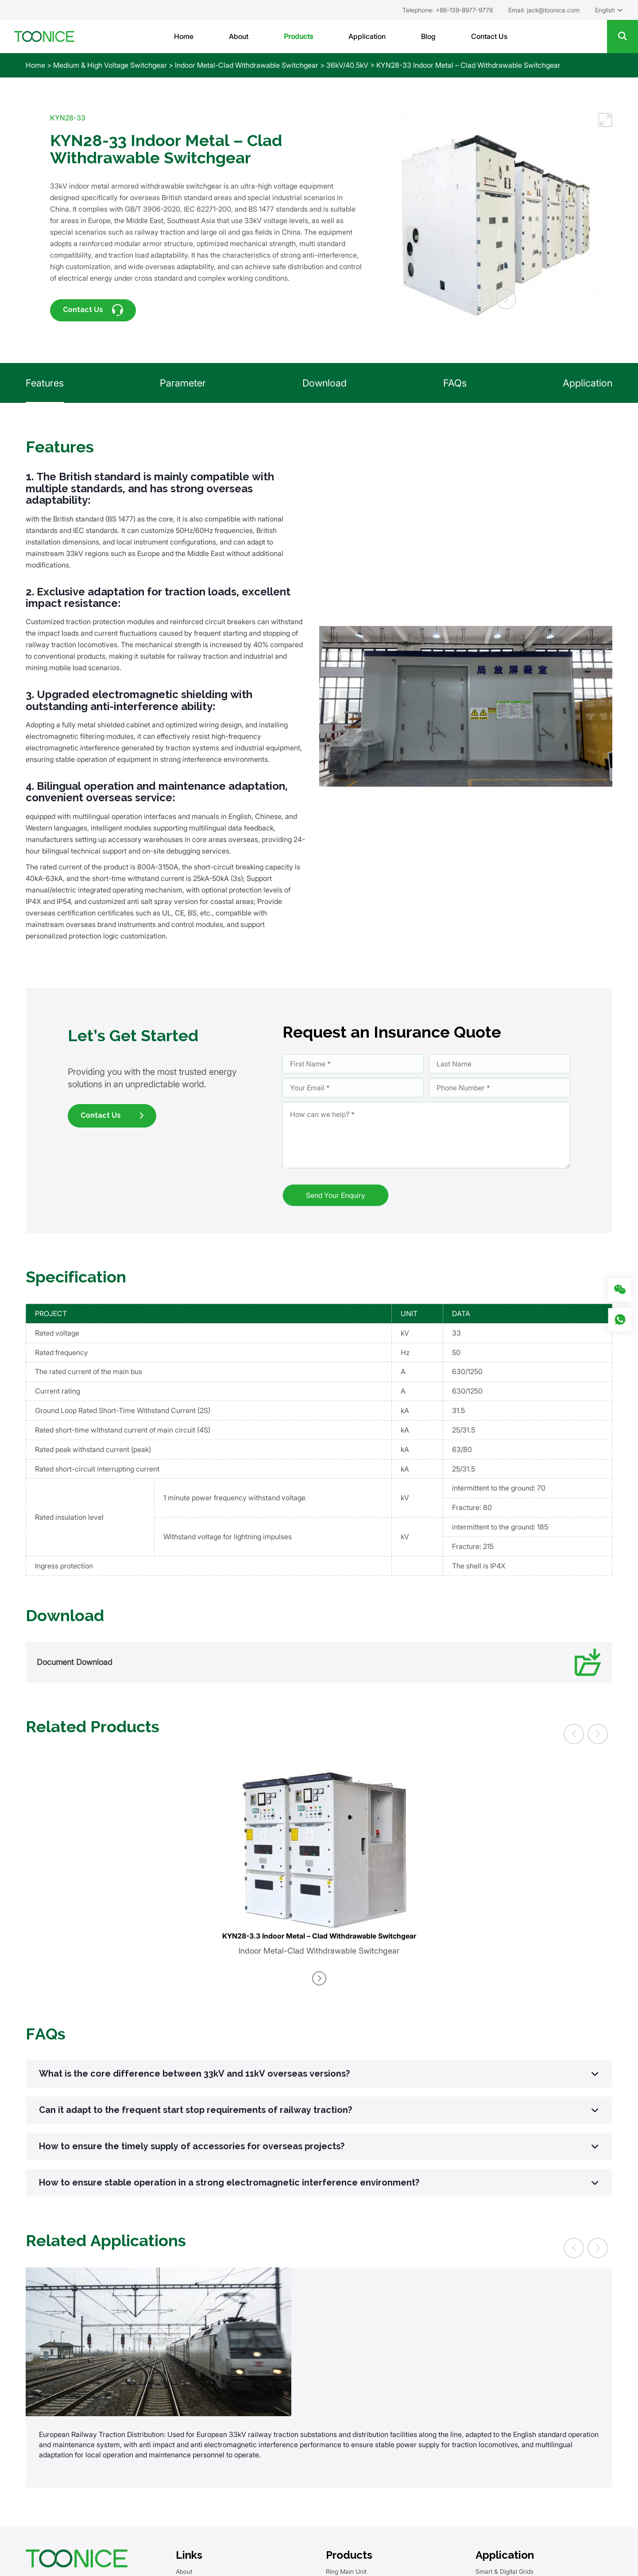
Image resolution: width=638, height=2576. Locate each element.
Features (45, 383)
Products (298, 36)
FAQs (455, 383)
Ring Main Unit (346, 2571)
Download (324, 383)
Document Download (319, 1662)
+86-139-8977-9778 (464, 10)
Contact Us (489, 36)
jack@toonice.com (553, 10)
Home (183, 36)
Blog (428, 36)
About (238, 36)
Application (367, 36)
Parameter (183, 383)
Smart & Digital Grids (505, 2571)
